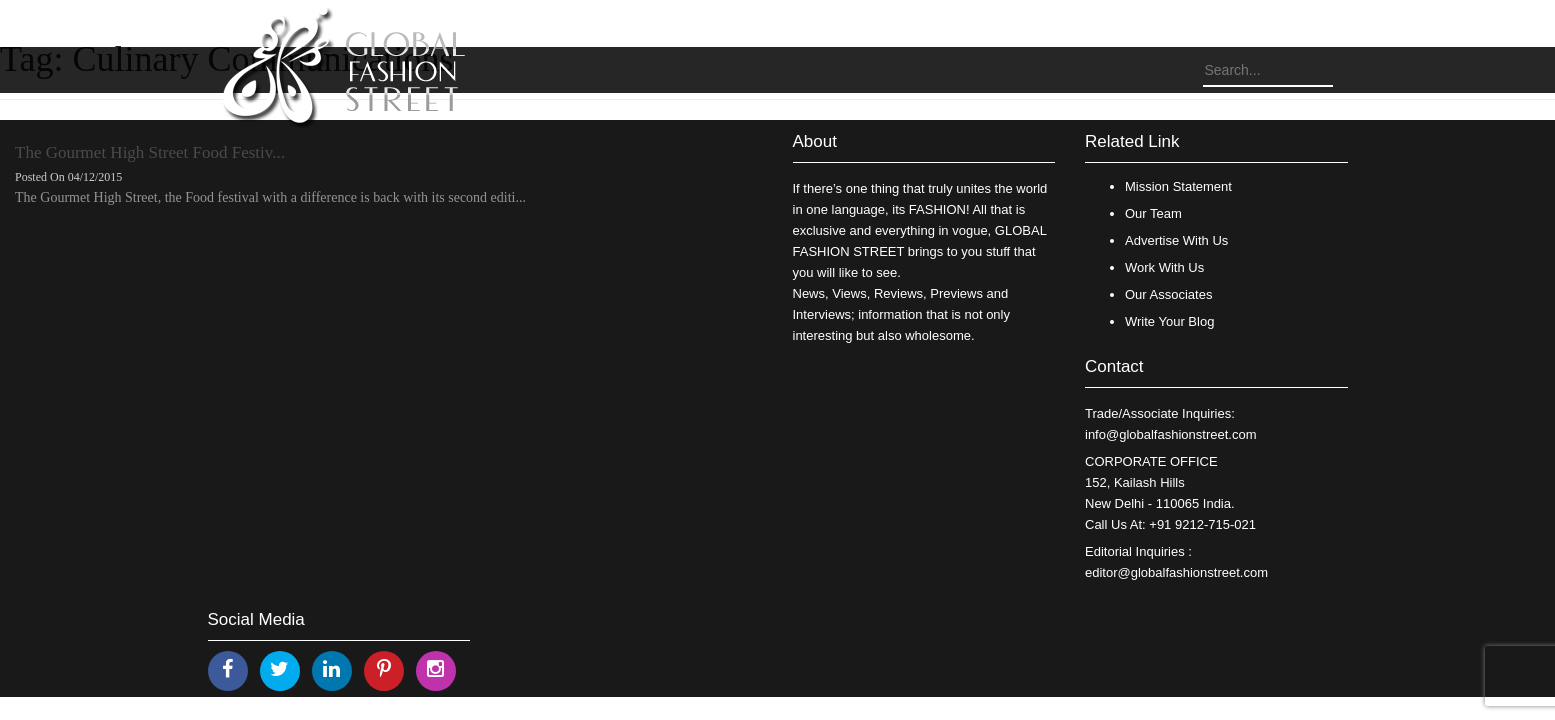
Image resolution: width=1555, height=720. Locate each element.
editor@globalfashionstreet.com (1176, 572)
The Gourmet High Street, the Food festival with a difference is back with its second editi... (270, 197)
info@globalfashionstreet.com (1170, 434)
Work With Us (1164, 267)
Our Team (1153, 213)
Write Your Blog (1169, 321)
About (815, 141)
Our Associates (1168, 294)
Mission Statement (1178, 186)
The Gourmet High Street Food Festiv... (150, 152)
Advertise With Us (1176, 240)
